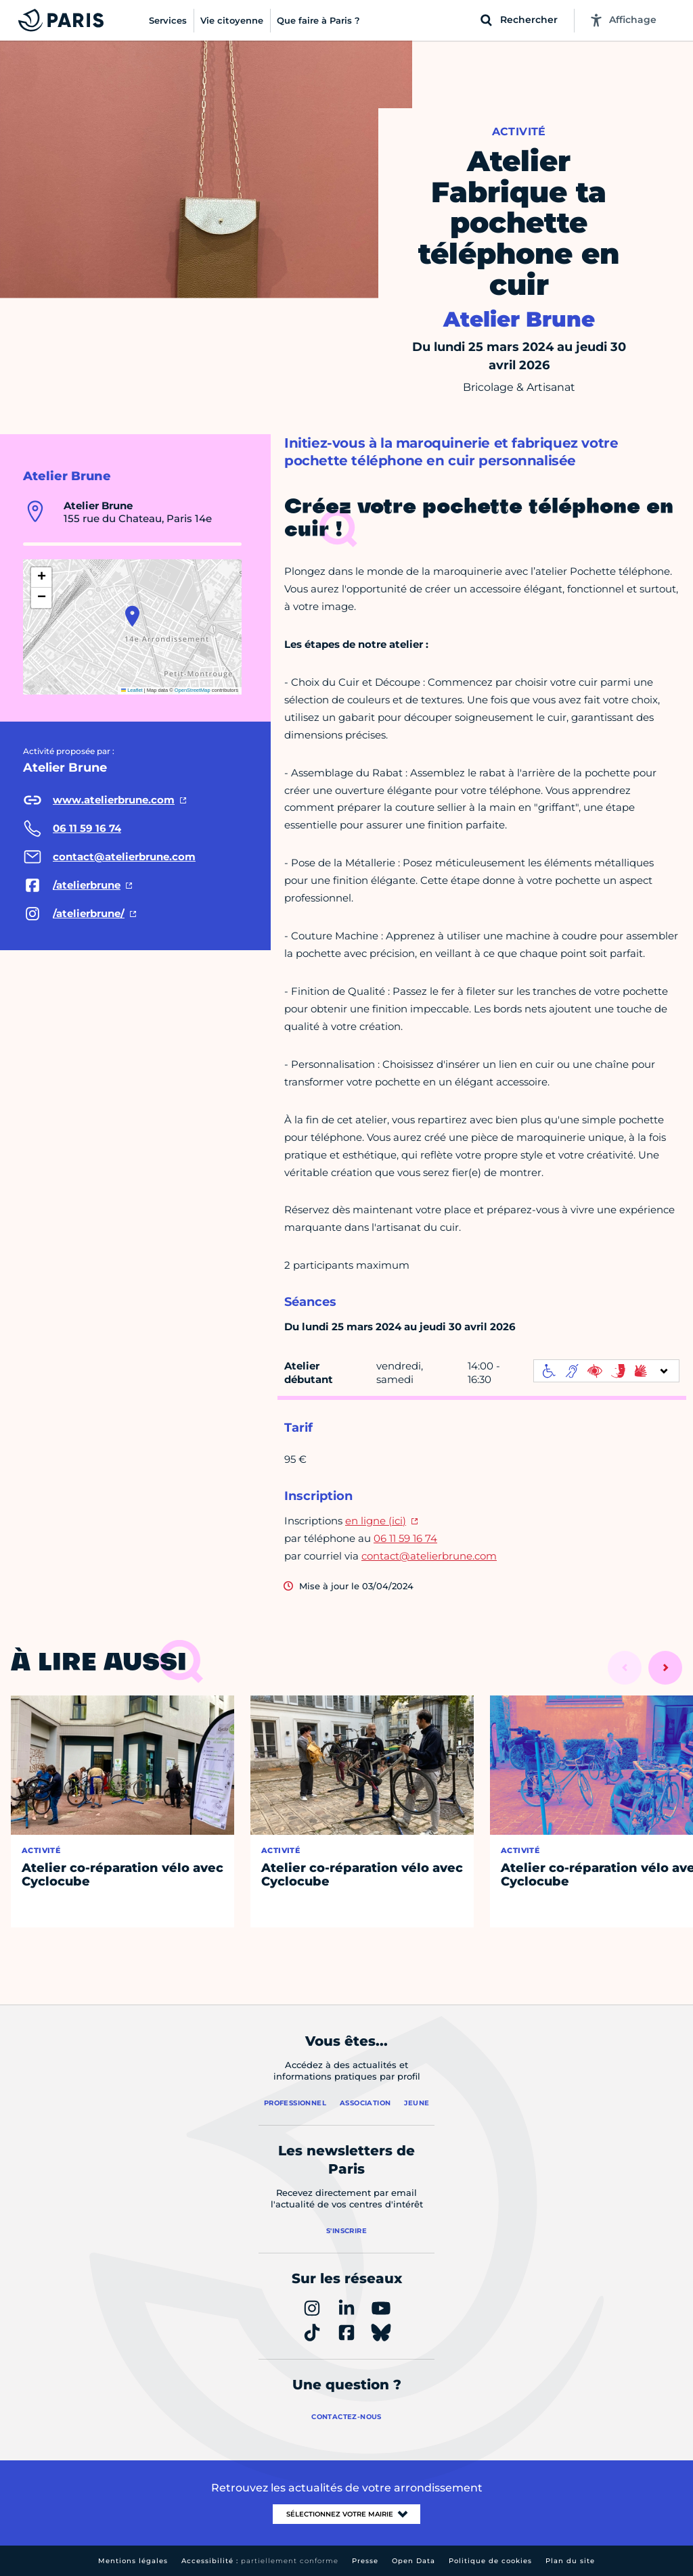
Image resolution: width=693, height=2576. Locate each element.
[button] (132, 616)
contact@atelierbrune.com (429, 1555)
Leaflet (132, 690)
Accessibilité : (259, 2560)
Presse (365, 2560)
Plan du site (570, 2560)
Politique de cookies (490, 2560)
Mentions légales (133, 2560)
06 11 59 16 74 (405, 1538)
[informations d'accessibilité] (606, 1370)
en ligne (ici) (375, 1520)
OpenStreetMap (192, 690)
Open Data (413, 2560)
